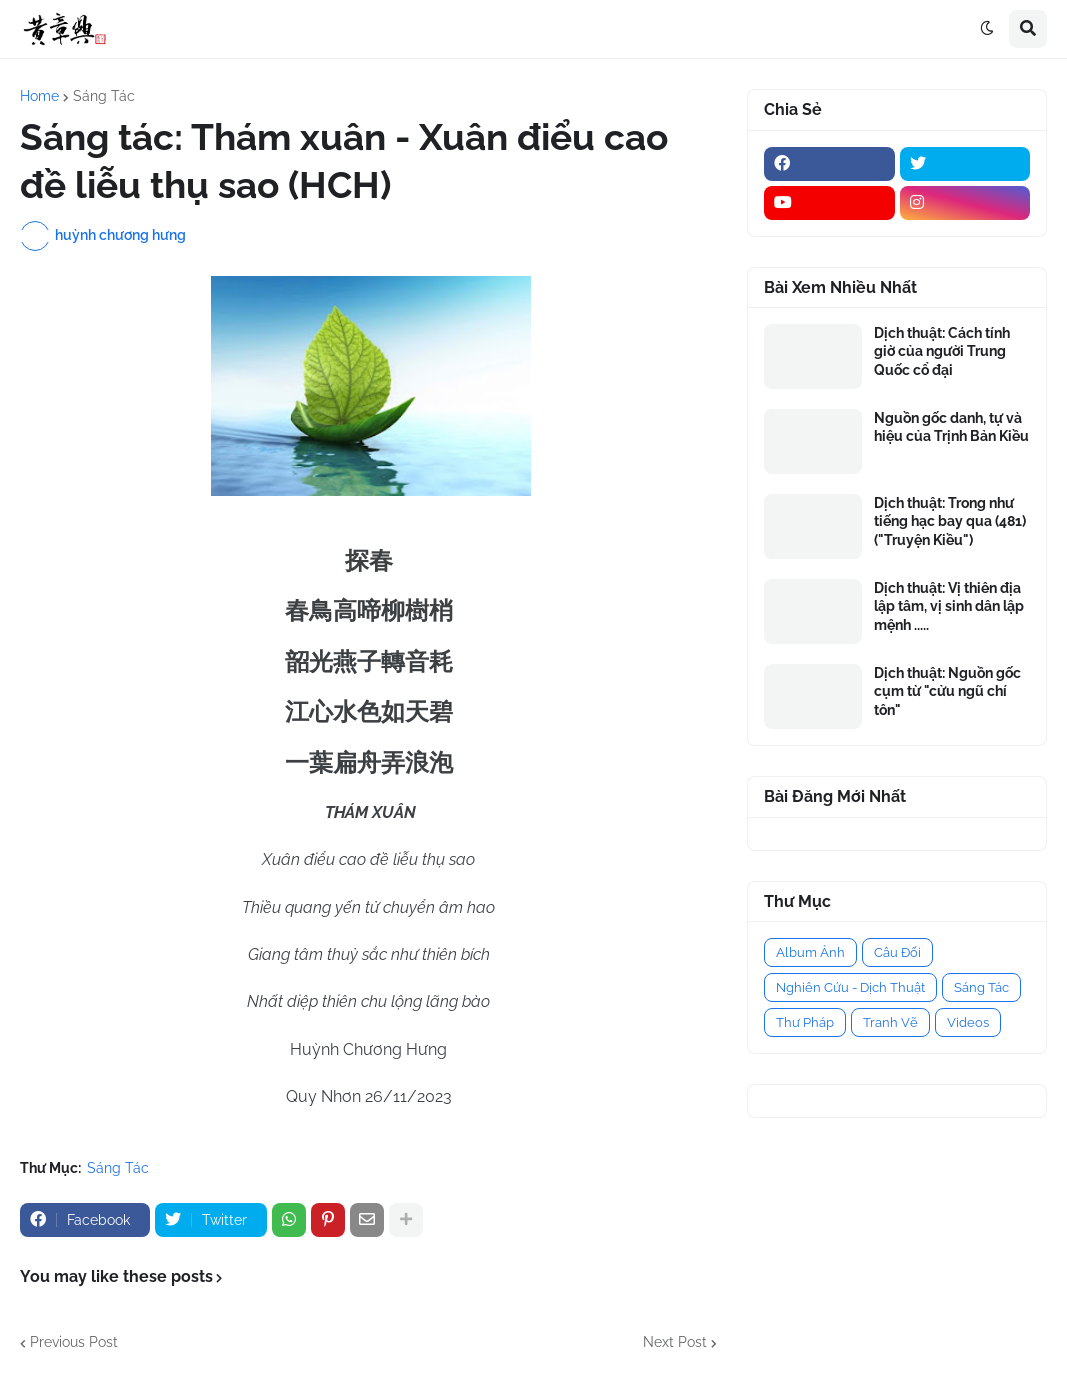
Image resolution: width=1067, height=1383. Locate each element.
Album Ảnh (810, 952)
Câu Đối (897, 952)
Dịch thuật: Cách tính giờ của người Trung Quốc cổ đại (942, 351)
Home (39, 96)
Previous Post (74, 1342)
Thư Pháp (805, 1022)
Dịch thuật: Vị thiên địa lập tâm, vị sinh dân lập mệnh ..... (949, 606)
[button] (987, 29)
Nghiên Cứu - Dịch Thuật (850, 987)
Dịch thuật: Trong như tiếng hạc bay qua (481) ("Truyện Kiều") (950, 521)
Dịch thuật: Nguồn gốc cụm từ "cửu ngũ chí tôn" (947, 691)
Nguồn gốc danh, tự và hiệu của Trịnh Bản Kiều (951, 427)
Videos (968, 1022)
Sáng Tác (104, 96)
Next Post (675, 1342)
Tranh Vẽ (890, 1022)
